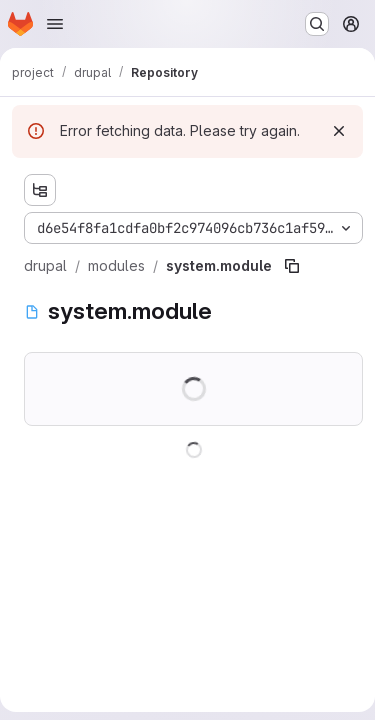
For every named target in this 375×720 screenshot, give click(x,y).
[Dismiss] (339, 131)
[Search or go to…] (317, 24)
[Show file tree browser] (40, 190)
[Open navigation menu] (55, 24)
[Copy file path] (292, 266)
